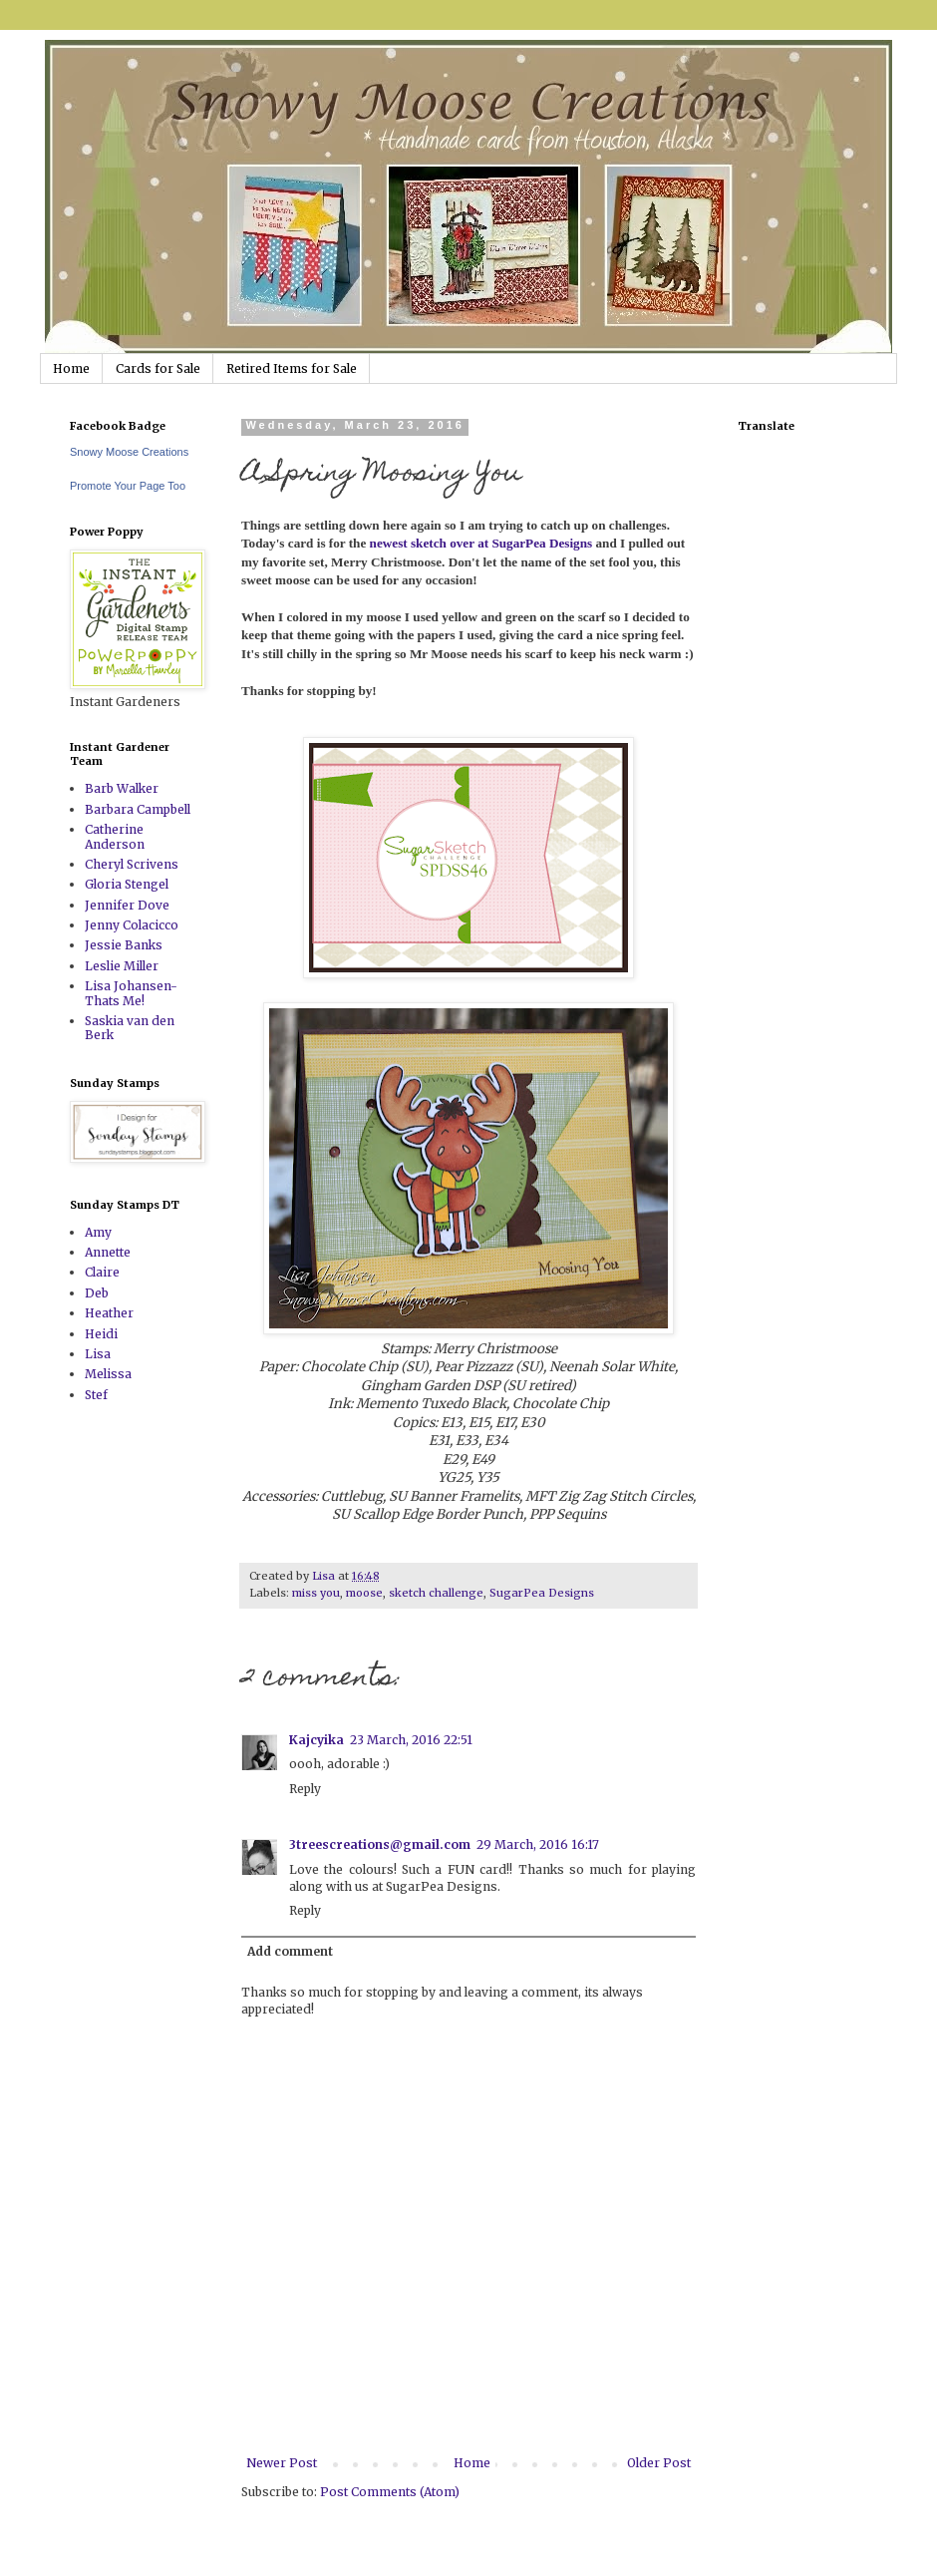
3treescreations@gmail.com (379, 1844)
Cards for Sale (158, 368)
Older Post (659, 2462)
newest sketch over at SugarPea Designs (479, 543)
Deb (97, 1293)
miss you (316, 1593)
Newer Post (281, 2462)
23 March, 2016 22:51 (411, 1739)
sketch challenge (436, 1593)
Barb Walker (121, 788)
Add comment (290, 1951)
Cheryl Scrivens (131, 864)
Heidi (101, 1333)
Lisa (98, 1353)
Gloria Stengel (126, 884)
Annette (108, 1252)
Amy (98, 1232)
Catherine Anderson (115, 836)
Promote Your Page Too (127, 486)
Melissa (108, 1373)
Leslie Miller (121, 965)
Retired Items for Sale (291, 368)
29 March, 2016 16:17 (537, 1844)
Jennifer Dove (127, 905)
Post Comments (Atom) (390, 2491)
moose (364, 1593)
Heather (109, 1312)
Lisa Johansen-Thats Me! (131, 992)
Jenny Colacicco (131, 925)
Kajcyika (316, 1739)
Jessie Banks (123, 944)
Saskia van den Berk (129, 1027)
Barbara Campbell (137, 809)
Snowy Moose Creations (129, 452)
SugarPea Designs (541, 1593)
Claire (102, 1272)
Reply (305, 1788)
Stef (96, 1394)
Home (71, 368)
